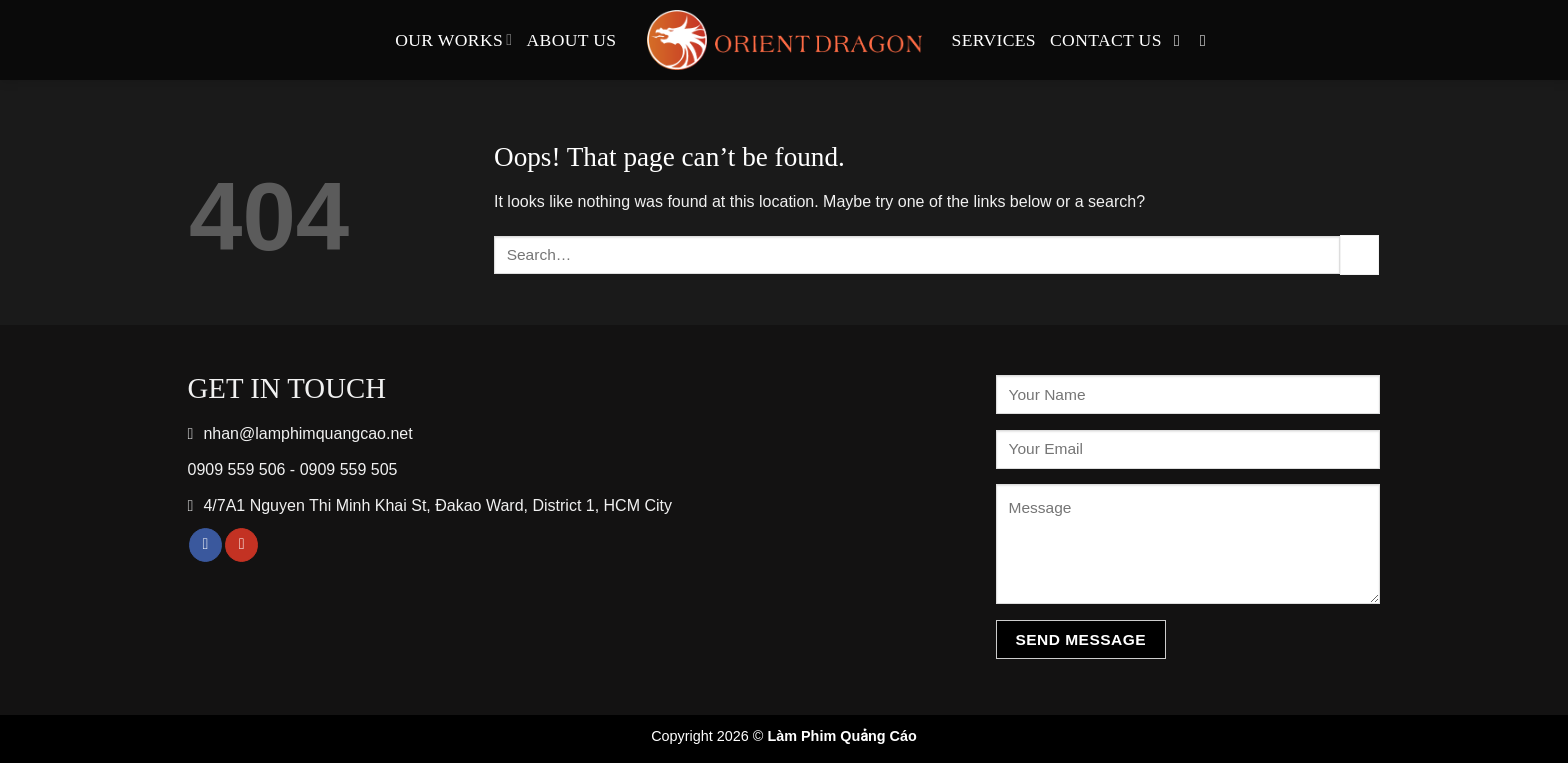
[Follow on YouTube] (1208, 40)
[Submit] (1359, 254)
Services (994, 40)
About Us (572, 40)
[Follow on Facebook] (1182, 40)
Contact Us (1106, 40)
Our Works (453, 40)
